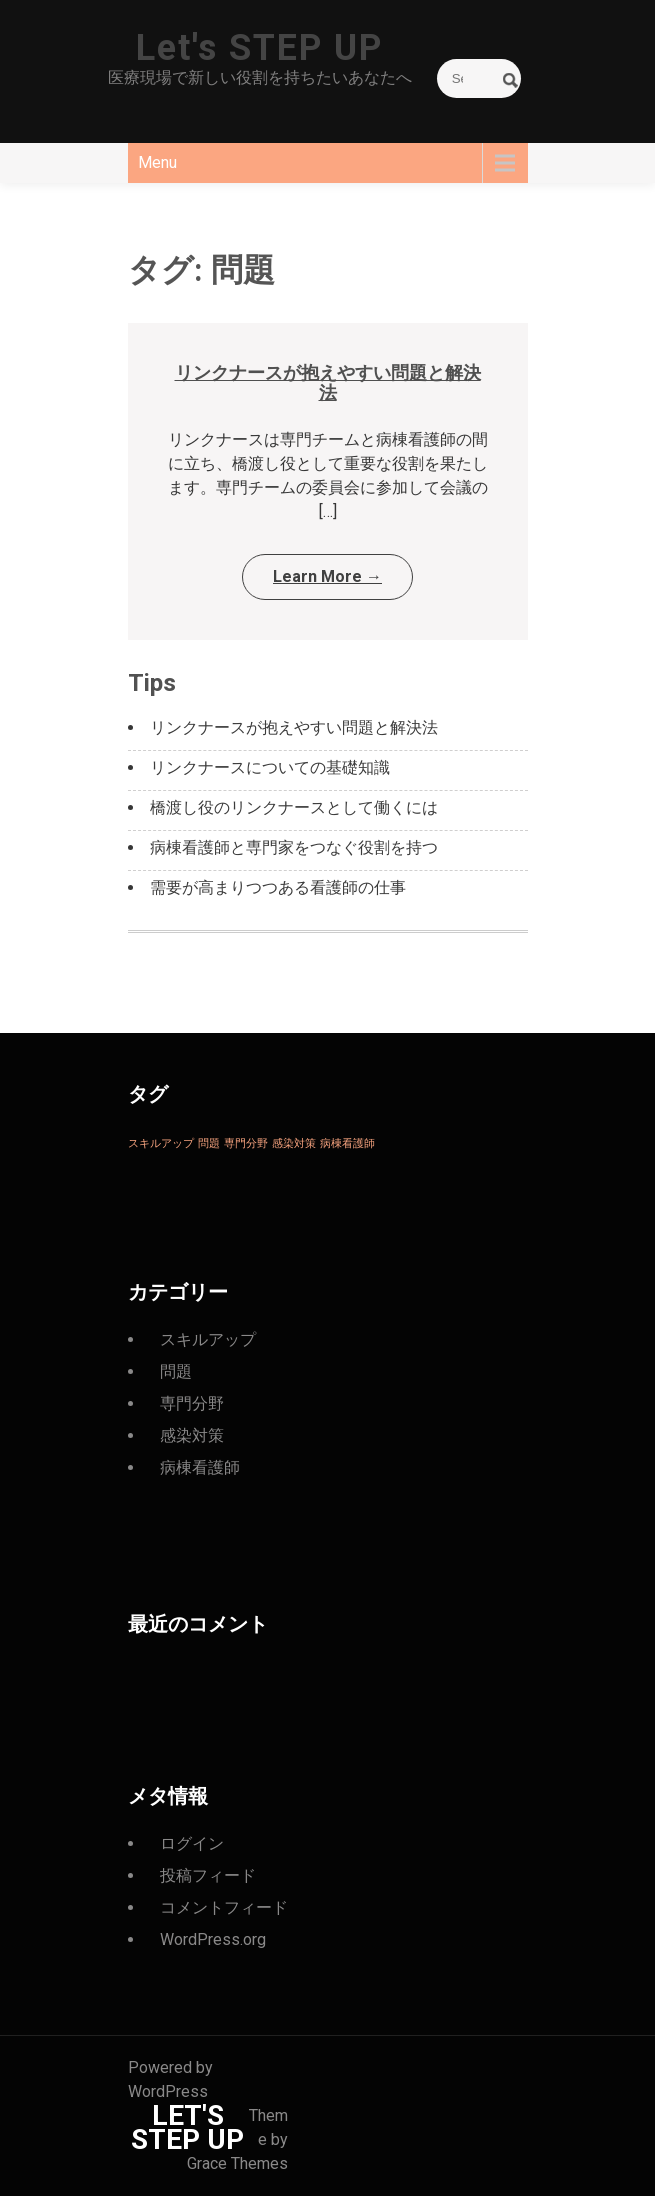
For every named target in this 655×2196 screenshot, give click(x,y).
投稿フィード (208, 1875)
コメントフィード (224, 1907)
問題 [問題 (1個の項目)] (209, 1143)
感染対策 (192, 1435)
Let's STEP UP (259, 48)
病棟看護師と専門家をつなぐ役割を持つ (294, 847)
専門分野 (192, 1403)
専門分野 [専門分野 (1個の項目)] (246, 1143)
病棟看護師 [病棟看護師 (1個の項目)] (347, 1143)
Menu (157, 162)
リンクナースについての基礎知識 (270, 767)
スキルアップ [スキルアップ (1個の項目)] (161, 1143)
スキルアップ (208, 1339)
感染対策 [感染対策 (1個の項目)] (294, 1143)
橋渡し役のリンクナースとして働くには (294, 807)
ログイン (192, 1843)
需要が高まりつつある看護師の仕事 (278, 887)
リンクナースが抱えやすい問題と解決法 (328, 382)
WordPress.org (213, 1939)
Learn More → (327, 576)
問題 (176, 1371)
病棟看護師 (200, 1467)
